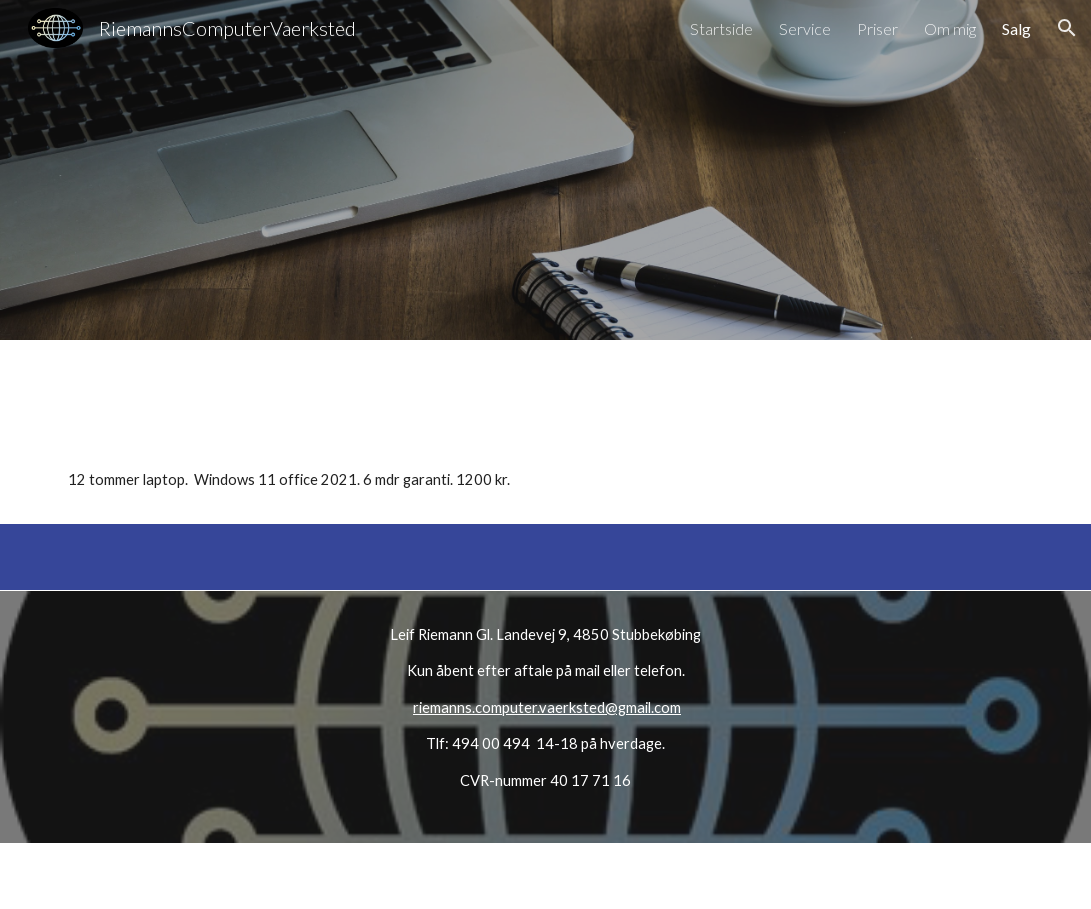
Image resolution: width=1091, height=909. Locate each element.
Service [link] (805, 28)
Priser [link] (877, 28)
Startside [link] (721, 28)
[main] (545, 465)
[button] (1067, 28)
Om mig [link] (950, 28)
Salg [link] (1016, 28)
